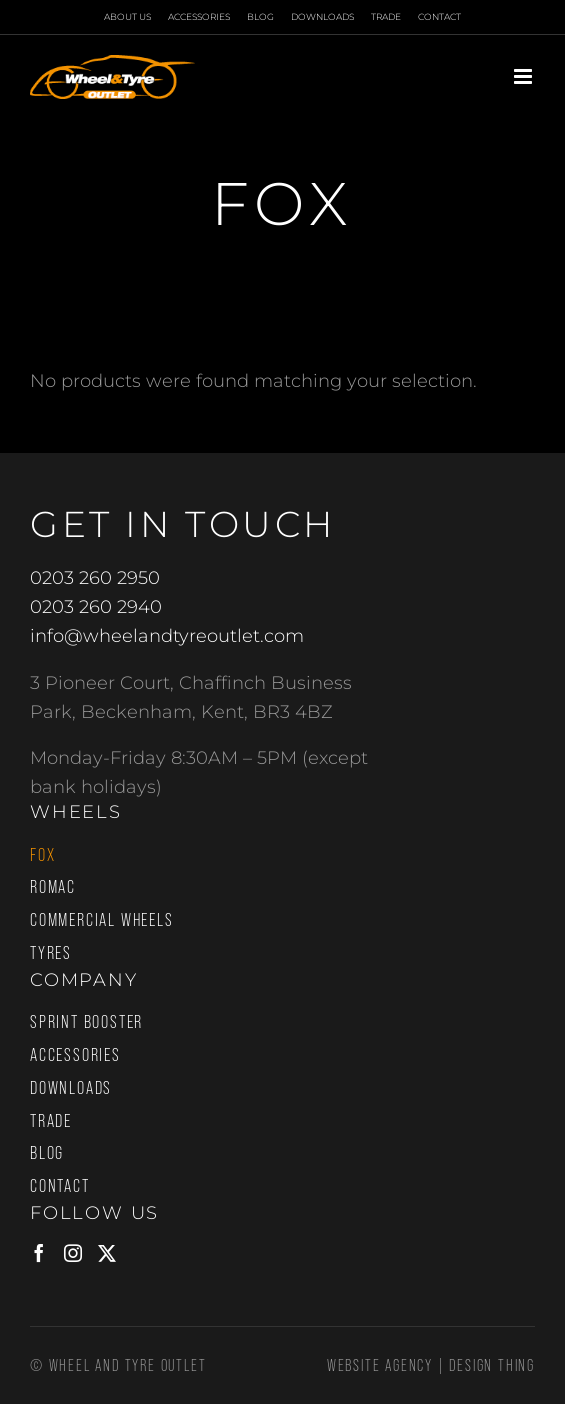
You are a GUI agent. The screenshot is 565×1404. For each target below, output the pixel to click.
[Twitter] (107, 1253)
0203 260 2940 (96, 607)
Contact (60, 1186)
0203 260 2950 (95, 578)
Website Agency (380, 1365)
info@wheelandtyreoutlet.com (167, 636)
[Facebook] (39, 1253)
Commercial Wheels (102, 920)
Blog (47, 1153)
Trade (51, 1121)
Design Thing (492, 1365)
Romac (53, 887)
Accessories (75, 1055)
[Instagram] (73, 1253)
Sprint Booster (86, 1022)
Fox (42, 855)
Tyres (51, 953)
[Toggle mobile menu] (524, 76)
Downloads (71, 1088)
